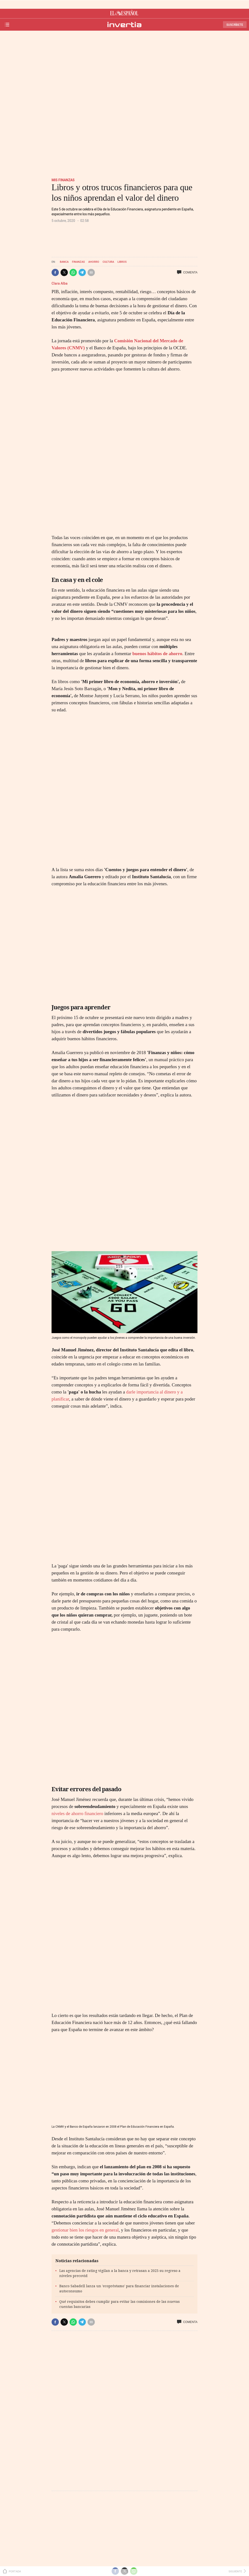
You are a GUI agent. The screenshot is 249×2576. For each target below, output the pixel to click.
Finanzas (78, 261)
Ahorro (93, 261)
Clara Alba (60, 283)
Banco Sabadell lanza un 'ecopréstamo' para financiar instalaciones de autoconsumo (119, 2288)
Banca (64, 261)
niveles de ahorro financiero (77, 1813)
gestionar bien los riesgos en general (85, 2230)
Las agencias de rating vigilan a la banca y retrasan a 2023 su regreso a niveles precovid (119, 2273)
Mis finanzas (63, 180)
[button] (55, 272)
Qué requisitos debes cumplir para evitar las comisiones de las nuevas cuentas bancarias (119, 2304)
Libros (122, 261)
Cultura (108, 261)
